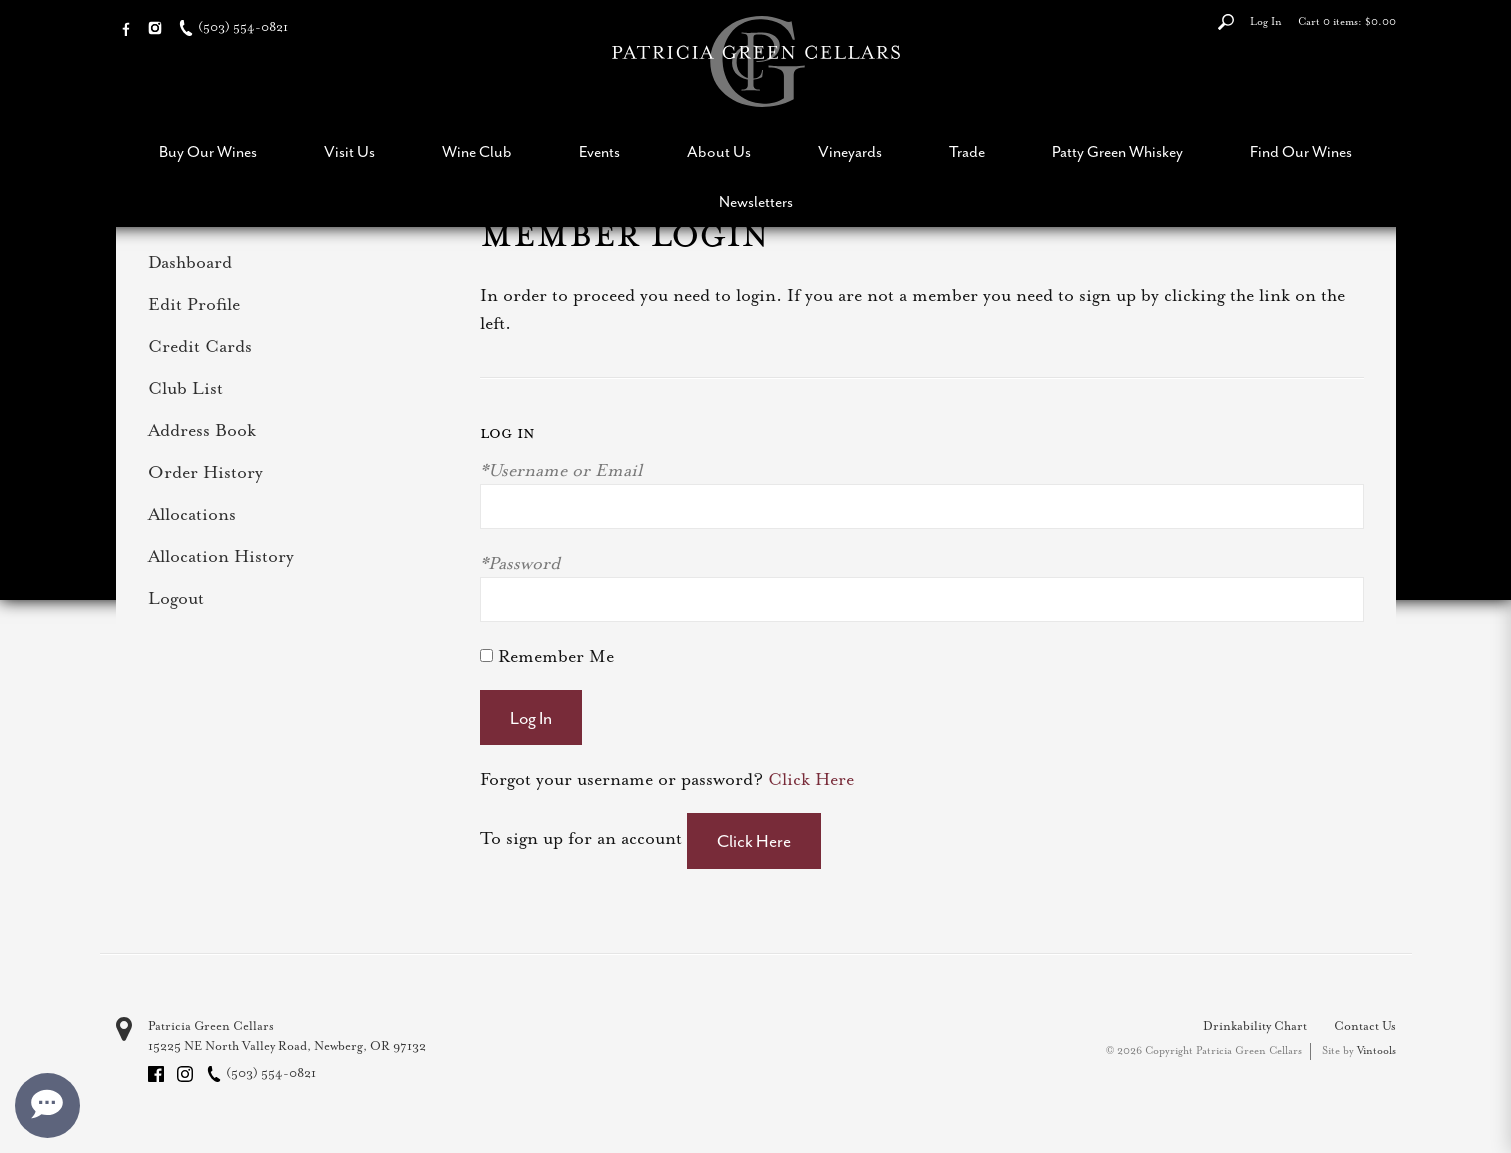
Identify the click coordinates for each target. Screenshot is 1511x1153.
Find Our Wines (1301, 152)
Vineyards (850, 152)
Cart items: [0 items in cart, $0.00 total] (1347, 21)
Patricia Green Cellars (211, 1026)
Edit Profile (194, 304)
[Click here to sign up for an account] (754, 841)
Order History (205, 472)
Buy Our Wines (208, 152)
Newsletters (756, 202)
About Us (719, 152)
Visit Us (349, 152)
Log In (1266, 21)
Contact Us (1365, 1026)
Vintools (1376, 1050)
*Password (520, 563)
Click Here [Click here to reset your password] (811, 779)
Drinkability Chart (1255, 1026)
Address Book (202, 430)
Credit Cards (200, 346)
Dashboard (190, 262)
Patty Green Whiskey (1117, 152)
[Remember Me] (486, 655)
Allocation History (221, 556)
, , (287, 1046)
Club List (185, 388)
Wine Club (477, 152)
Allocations (192, 514)
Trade (967, 152)
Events (599, 152)
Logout (176, 598)
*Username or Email (561, 470)
